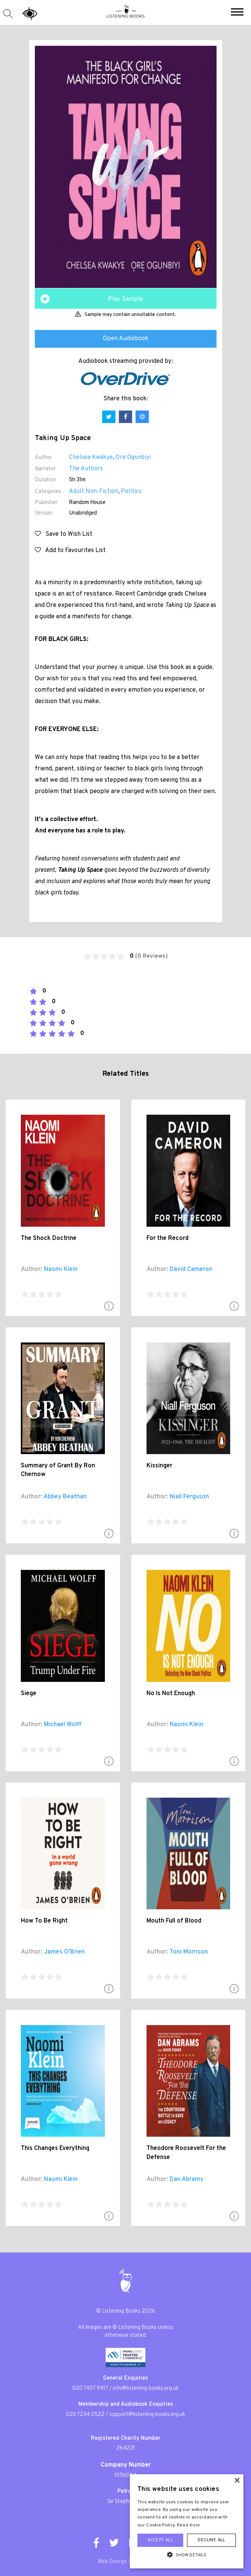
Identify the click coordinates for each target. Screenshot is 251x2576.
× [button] (237, 2481)
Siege (28, 1693)
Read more (188, 2525)
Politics (131, 491)
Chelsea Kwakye (91, 457)
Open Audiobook (125, 338)
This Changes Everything (55, 2148)
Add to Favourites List (70, 550)
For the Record (168, 1238)
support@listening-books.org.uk (147, 2414)
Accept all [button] (160, 2540)
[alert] (186, 2521)
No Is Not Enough (171, 1693)
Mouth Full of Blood (174, 1921)
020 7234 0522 (85, 2414)
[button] (237, 12)
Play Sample (125, 299)
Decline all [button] (211, 2540)
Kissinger (159, 1466)
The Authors (86, 469)
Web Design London (122, 2561)
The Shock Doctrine (48, 1238)
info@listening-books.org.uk (146, 2388)
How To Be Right (44, 1921)
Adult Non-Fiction (93, 491)
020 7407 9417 (90, 2388)
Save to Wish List (63, 534)
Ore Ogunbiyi (133, 457)
